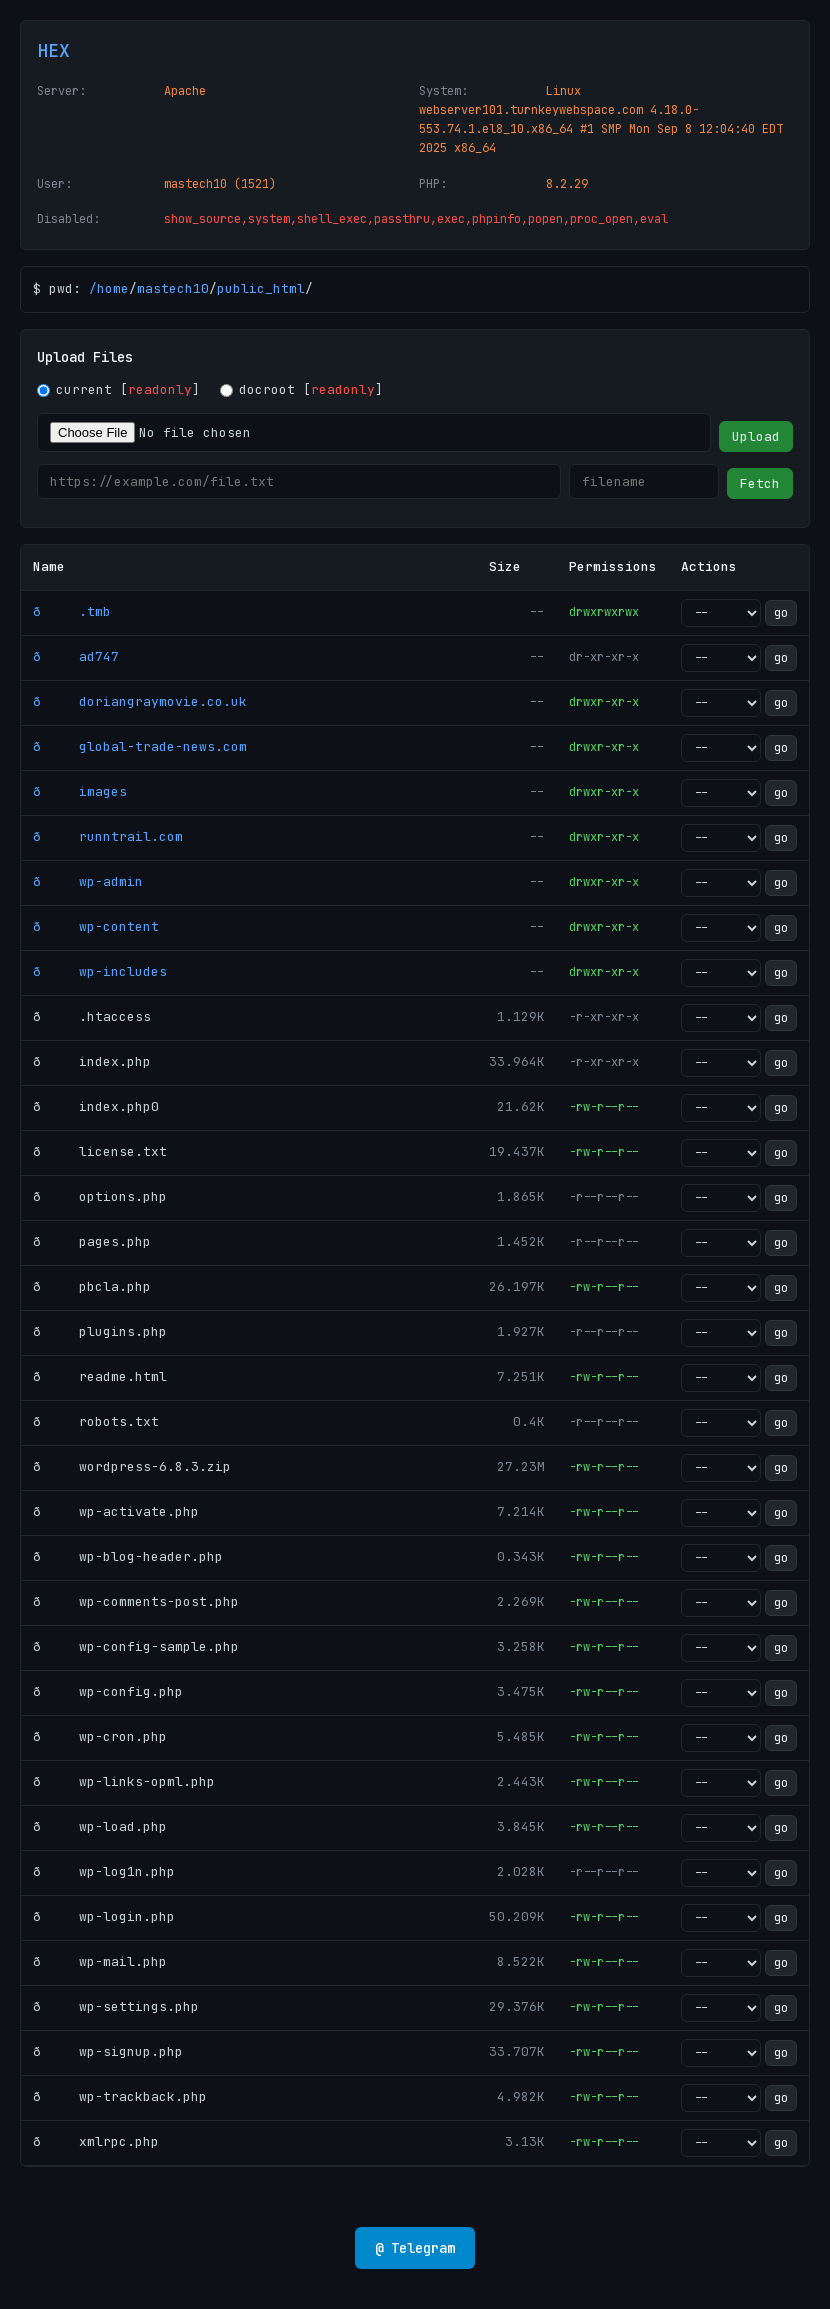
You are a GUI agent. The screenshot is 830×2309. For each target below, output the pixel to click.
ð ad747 (76, 656)
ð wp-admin (88, 881)
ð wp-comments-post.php (136, 1601)
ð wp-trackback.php (120, 2096)
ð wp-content (96, 926)
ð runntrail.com (108, 836)
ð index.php (92, 1061)
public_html (261, 288)
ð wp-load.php (100, 1826)
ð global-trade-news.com (140, 746)
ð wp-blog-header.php (128, 1556)
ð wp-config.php (108, 1691)
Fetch (760, 483)
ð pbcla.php (92, 1286)
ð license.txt (100, 1151)
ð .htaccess (92, 1016)
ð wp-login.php (104, 1916)
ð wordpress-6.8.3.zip (132, 1466)
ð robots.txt (96, 1421)
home (113, 288)
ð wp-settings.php (116, 2006)
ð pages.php (92, 1241)
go (781, 613)
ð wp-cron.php (100, 1736)
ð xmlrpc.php (96, 2141)
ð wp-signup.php (108, 2051)
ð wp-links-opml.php (124, 1781)
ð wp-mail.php (100, 1961)
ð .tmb (72, 611)
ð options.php (100, 1196)
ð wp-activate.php (116, 1511)
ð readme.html (100, 1376)
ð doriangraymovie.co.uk (140, 701)
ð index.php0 (96, 1106)
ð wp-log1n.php (104, 1871)
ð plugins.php (100, 1331)
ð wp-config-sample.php (136, 1646)
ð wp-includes (100, 971)
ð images (80, 791)
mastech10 (173, 288)
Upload (756, 436)
